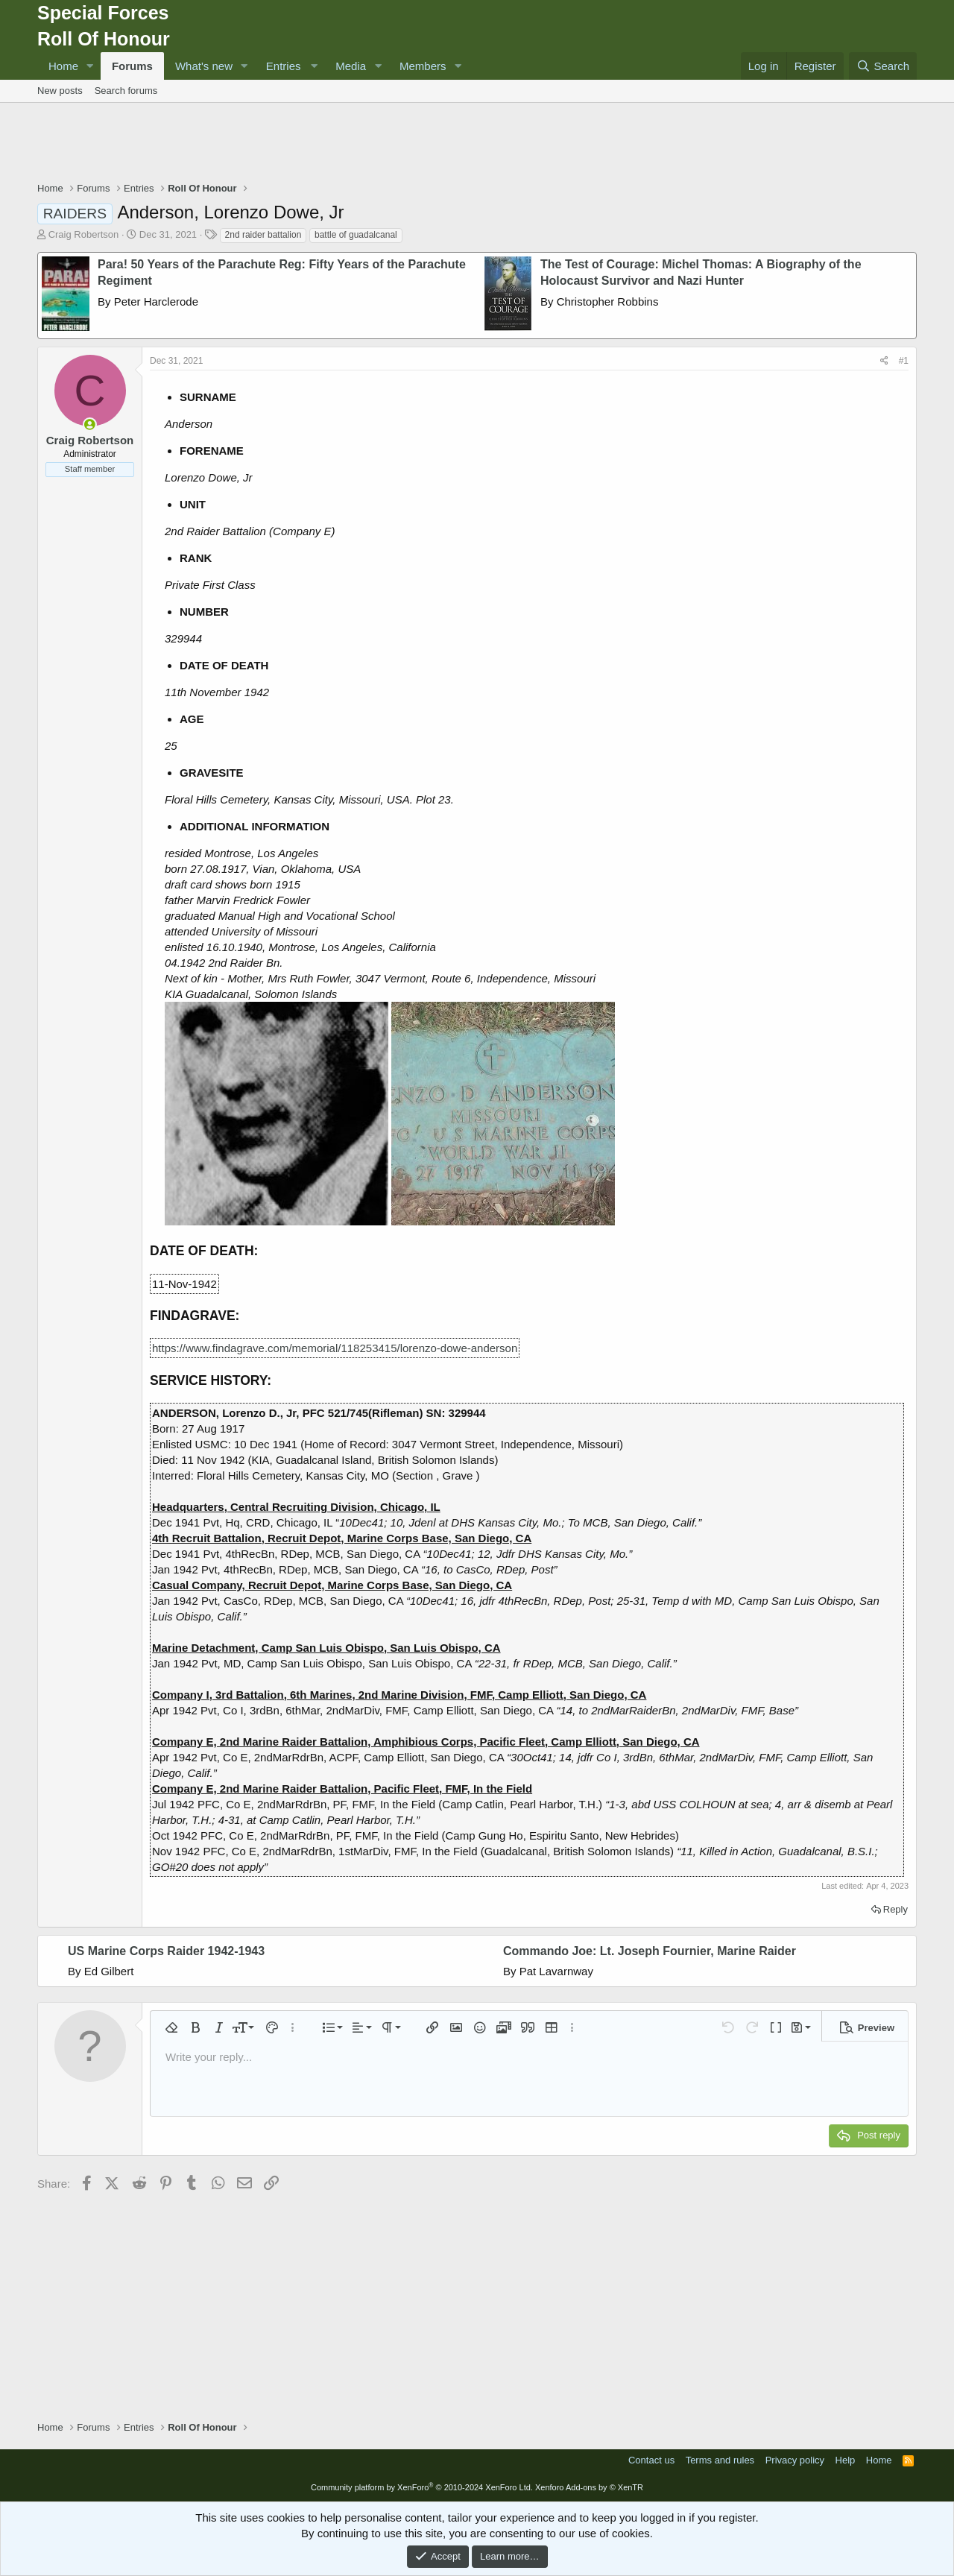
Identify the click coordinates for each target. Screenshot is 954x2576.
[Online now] (90, 424)
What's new (204, 66)
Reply (895, 1909)
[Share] (884, 361)
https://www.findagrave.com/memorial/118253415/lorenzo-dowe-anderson (334, 1348)
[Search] (883, 66)
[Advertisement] (477, 143)
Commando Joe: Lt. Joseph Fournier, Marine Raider (649, 1951)
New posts (60, 90)
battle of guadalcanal (356, 235)
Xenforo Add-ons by (589, 2487)
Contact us (651, 2460)
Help (845, 2460)
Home (63, 66)
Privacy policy (794, 2460)
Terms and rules (720, 2460)
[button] (90, 66)
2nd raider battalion (263, 235)
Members (422, 66)
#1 (904, 361)
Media (350, 66)
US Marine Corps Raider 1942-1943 (166, 1951)
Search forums (126, 90)
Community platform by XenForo (422, 2487)
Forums (132, 66)
